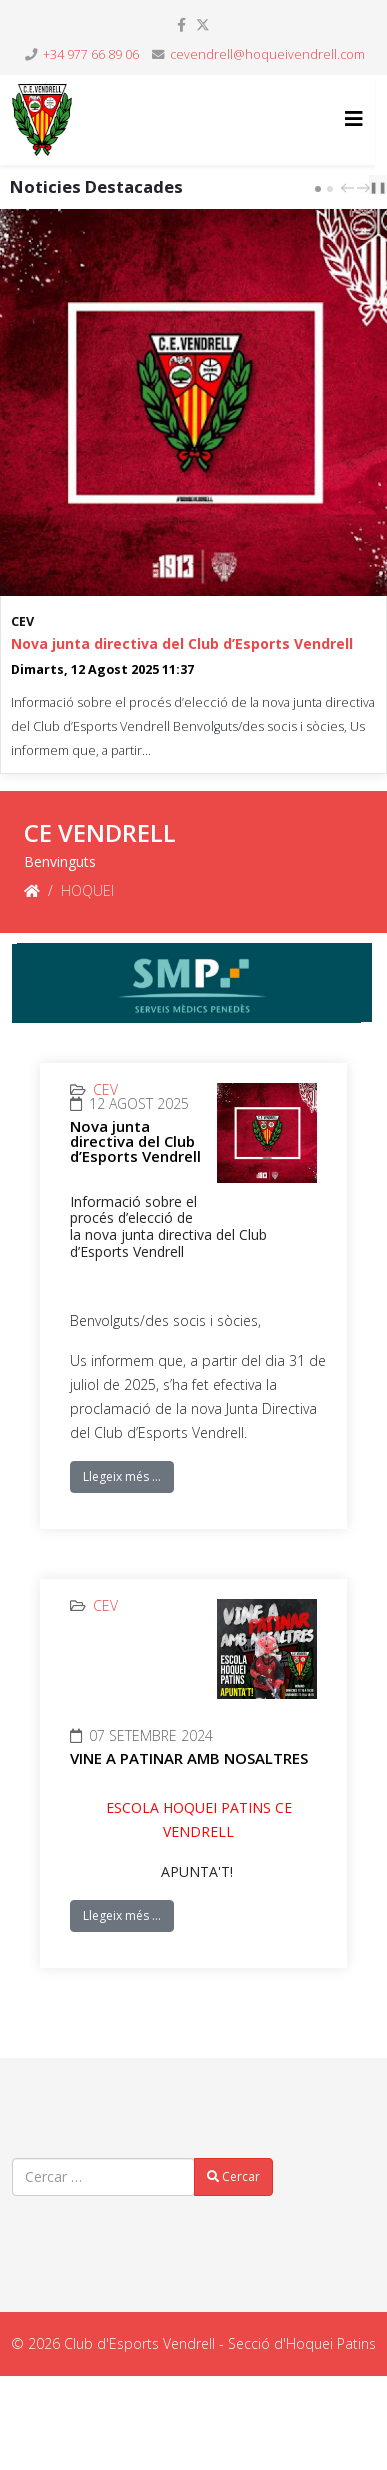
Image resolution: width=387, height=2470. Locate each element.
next (366, 188)
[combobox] (103, 2177)
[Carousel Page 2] (330, 189)
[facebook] (181, 24)
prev (350, 188)
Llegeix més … (122, 1476)
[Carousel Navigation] (353, 187)
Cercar (233, 2176)
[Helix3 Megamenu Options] (354, 118)
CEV (22, 621)
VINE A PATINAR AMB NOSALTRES (189, 1758)
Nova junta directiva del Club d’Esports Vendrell (182, 643)
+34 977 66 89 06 (91, 54)
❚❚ (378, 186)
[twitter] (203, 24)
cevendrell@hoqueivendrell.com (267, 54)
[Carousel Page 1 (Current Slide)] (318, 189)
